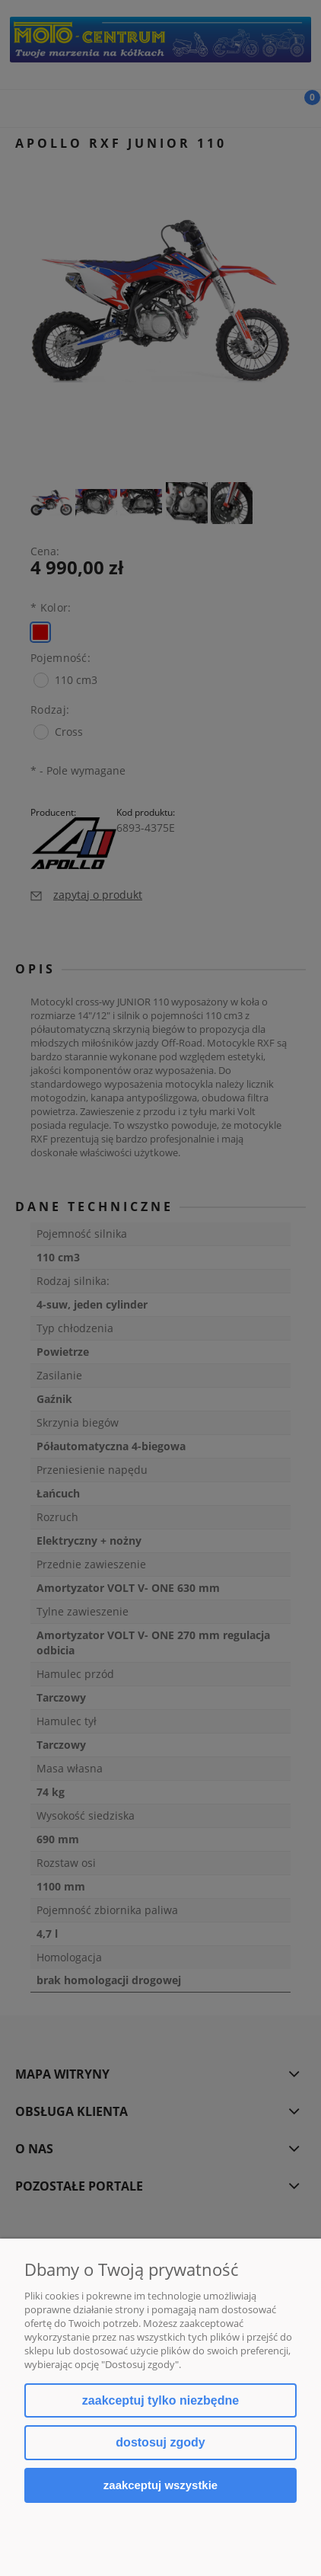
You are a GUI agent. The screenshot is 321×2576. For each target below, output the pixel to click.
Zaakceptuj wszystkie (160, 2485)
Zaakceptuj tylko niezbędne (160, 2400)
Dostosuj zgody (160, 2442)
